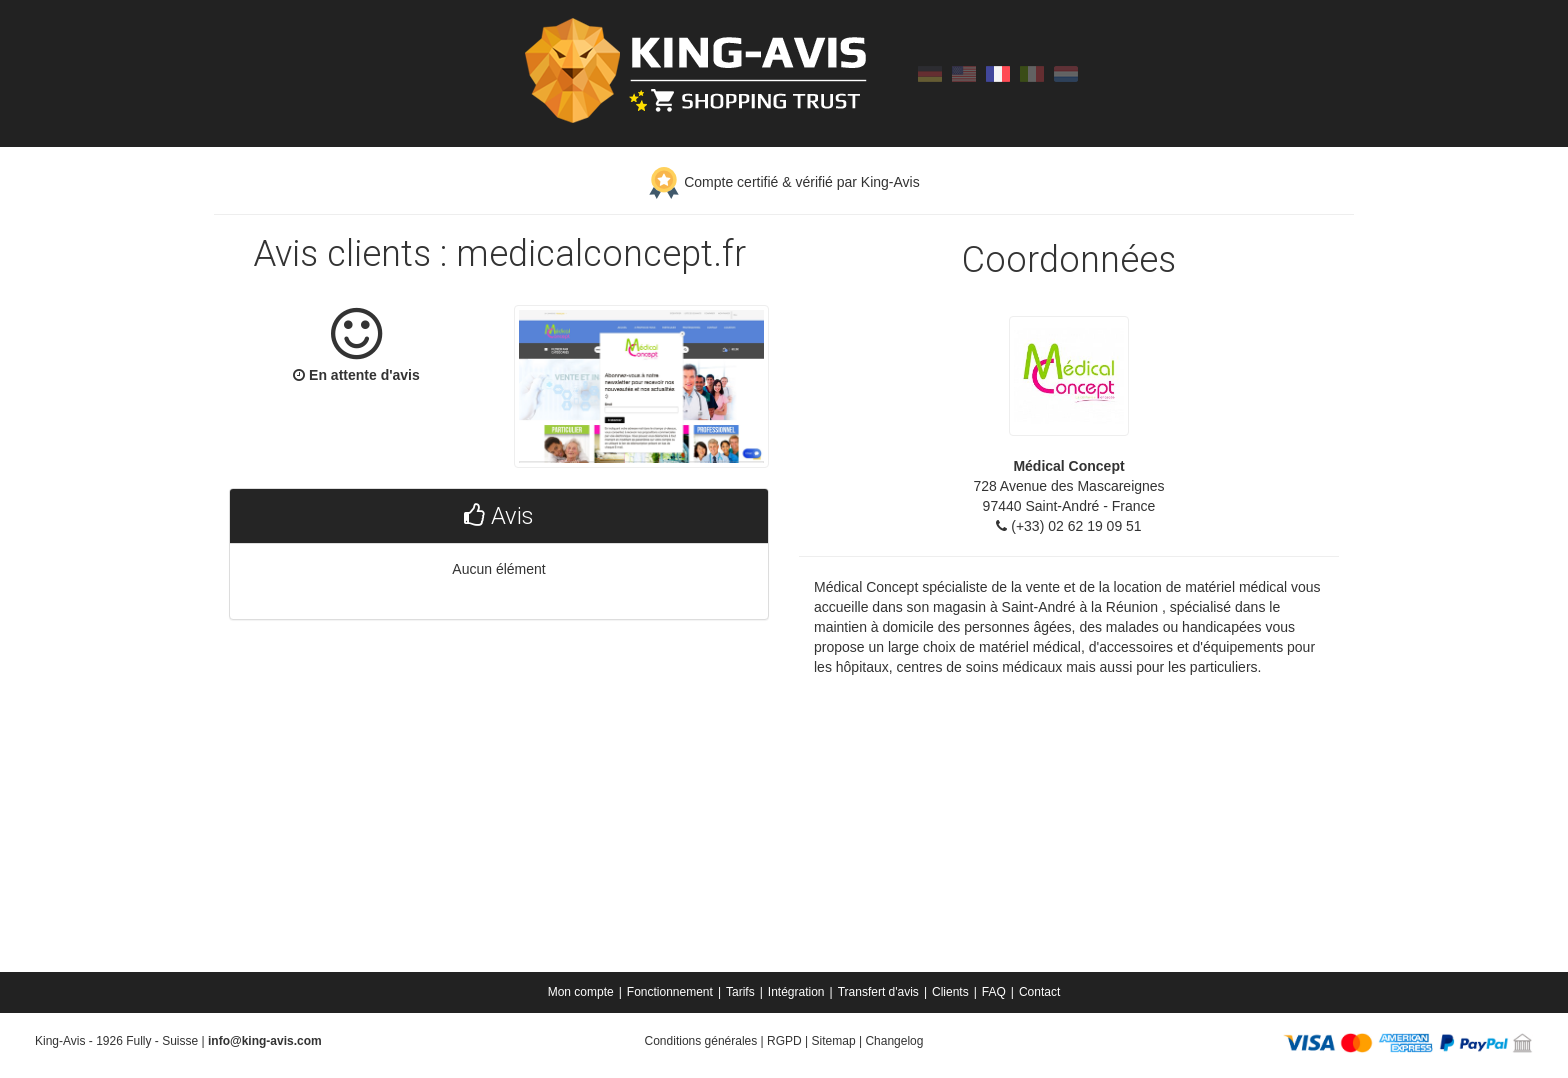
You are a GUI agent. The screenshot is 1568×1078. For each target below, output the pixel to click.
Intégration (796, 992)
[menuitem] (582, 992)
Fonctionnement (670, 992)
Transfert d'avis (878, 992)
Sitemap (834, 1041)
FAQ (994, 992)
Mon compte (581, 992)
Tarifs (740, 992)
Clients (950, 992)
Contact (1039, 992)
